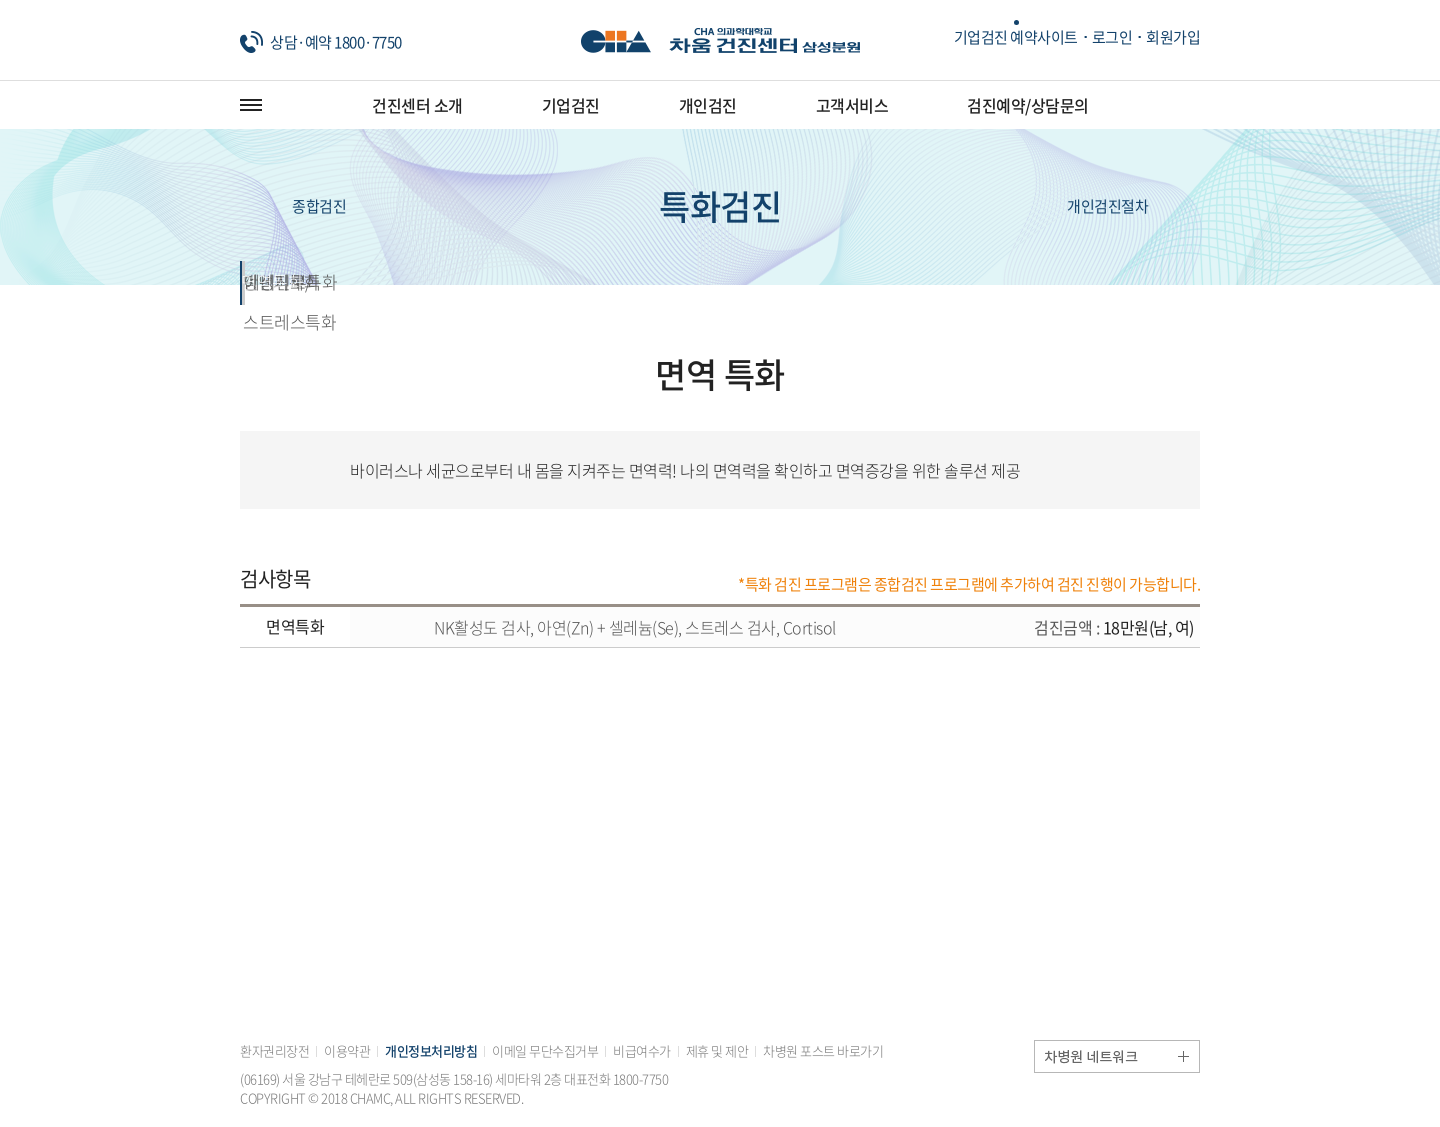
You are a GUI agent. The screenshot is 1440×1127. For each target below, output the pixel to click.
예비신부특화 (1079, 281)
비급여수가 (642, 1050)
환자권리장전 (274, 1050)
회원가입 (1173, 37)
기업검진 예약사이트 (1016, 37)
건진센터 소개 (417, 105)
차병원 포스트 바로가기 (823, 1050)
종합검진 (293, 207)
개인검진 (708, 105)
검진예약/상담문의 (1028, 105)
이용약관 (347, 1050)
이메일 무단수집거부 (545, 1050)
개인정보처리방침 (431, 1050)
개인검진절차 (1133, 207)
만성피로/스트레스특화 (840, 281)
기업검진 (571, 105)
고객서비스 (852, 105)
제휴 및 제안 (717, 1050)
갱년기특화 (600, 281)
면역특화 (360, 281)
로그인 (1112, 37)
